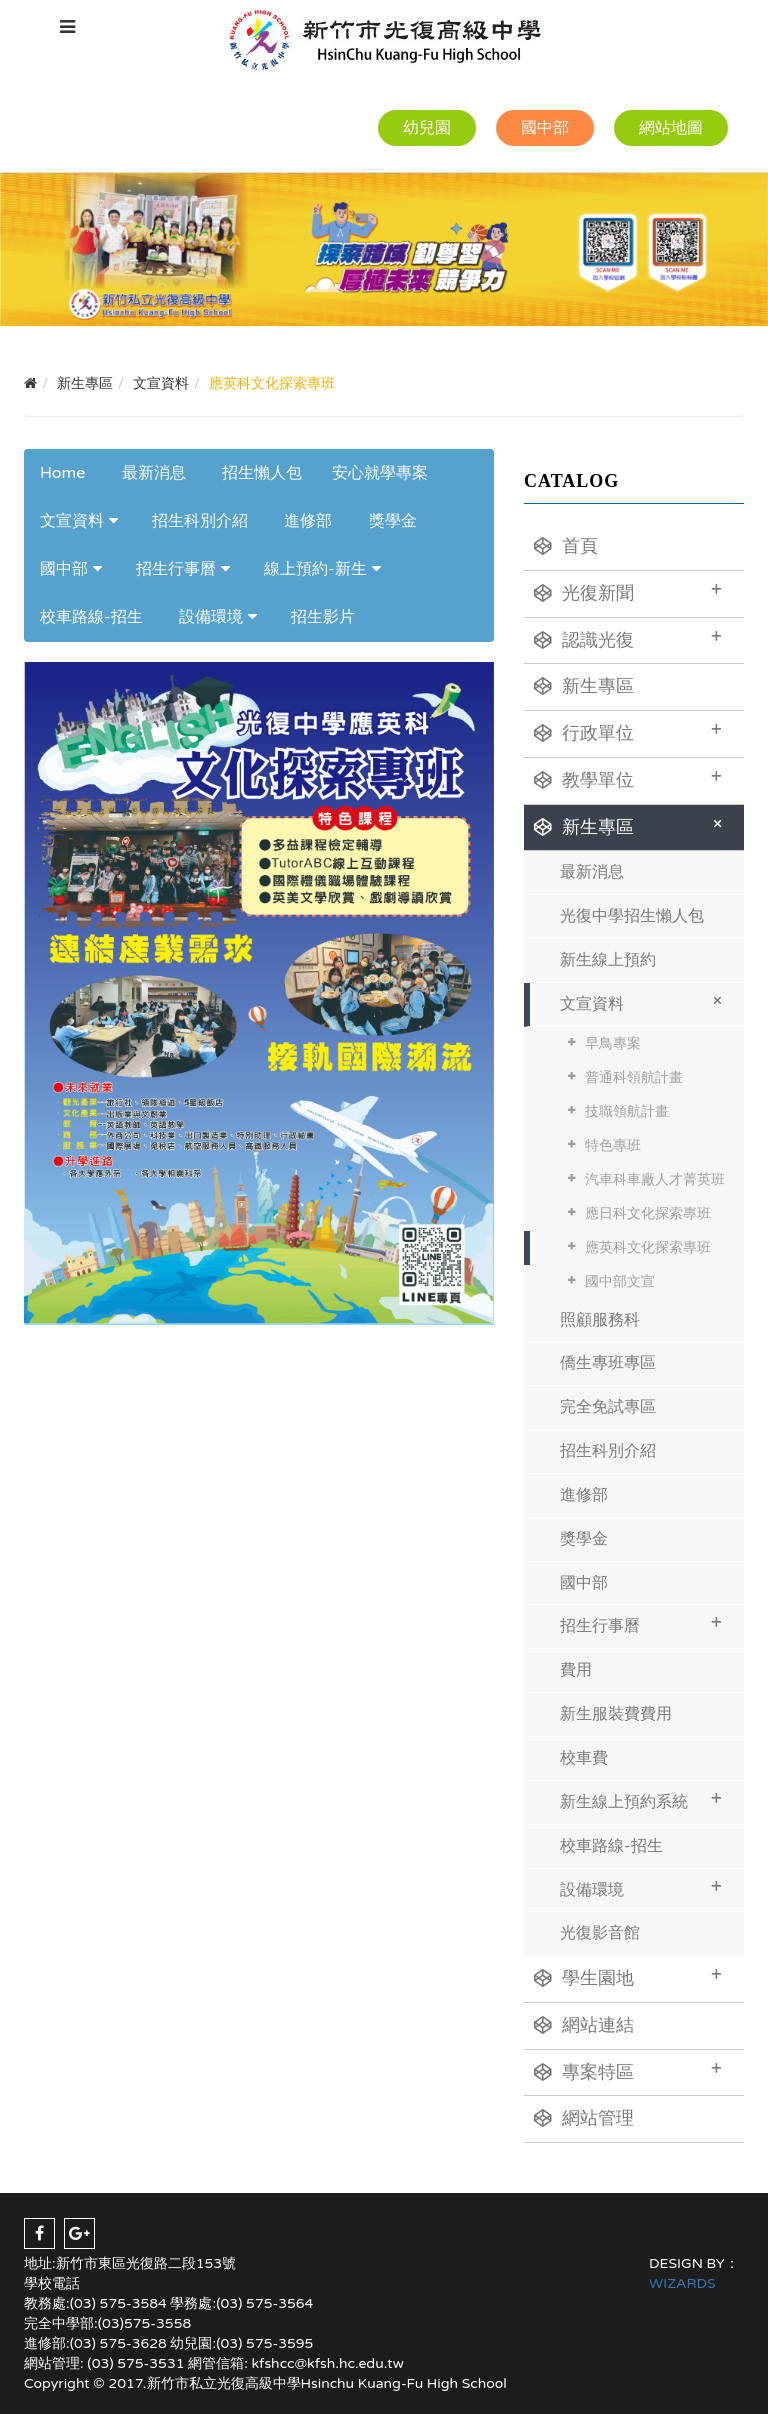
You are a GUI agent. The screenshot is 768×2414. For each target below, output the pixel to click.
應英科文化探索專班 (648, 1247)
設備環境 (211, 617)
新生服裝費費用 (616, 1714)
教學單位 (628, 778)
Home (62, 473)
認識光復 (628, 638)
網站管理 (584, 2118)
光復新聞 (628, 591)
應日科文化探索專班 (648, 1213)
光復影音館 (600, 1933)
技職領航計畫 (627, 1111)
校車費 (584, 1758)
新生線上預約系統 (641, 1799)
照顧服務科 (600, 1320)
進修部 (308, 521)
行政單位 (628, 731)
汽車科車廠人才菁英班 (655, 1179)
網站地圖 (671, 128)
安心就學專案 (380, 473)
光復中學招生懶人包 (632, 916)
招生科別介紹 (200, 521)
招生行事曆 (176, 569)
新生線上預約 (608, 960)
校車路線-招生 (91, 617)
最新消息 (154, 473)
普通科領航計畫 (634, 1077)
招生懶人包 (262, 473)
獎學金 (393, 521)
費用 (576, 1670)
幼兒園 (427, 128)
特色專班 (613, 1145)
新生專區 (584, 686)
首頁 (566, 546)
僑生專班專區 (608, 1363)
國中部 (545, 128)
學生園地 (628, 1976)
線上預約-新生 (315, 569)
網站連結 (584, 2025)
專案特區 (628, 2070)
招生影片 (323, 617)
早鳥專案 (613, 1043)
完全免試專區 (608, 1407)
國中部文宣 (620, 1281)
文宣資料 (72, 521)
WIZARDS (682, 2283)
